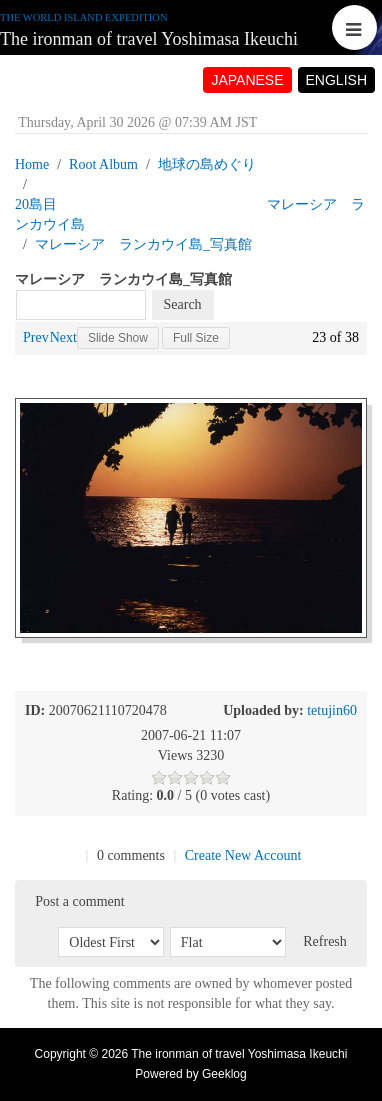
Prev (36, 337)
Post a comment (79, 901)
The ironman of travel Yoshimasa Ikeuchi (149, 39)
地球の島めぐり (207, 164)
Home (32, 164)
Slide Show (118, 338)
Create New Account (243, 855)
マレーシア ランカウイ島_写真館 (143, 244)
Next (63, 337)
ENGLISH (336, 80)
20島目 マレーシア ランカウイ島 (190, 214)
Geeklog (224, 1074)
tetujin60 (332, 710)
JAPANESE (247, 80)
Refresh (325, 941)
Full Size (196, 338)
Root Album (103, 164)
